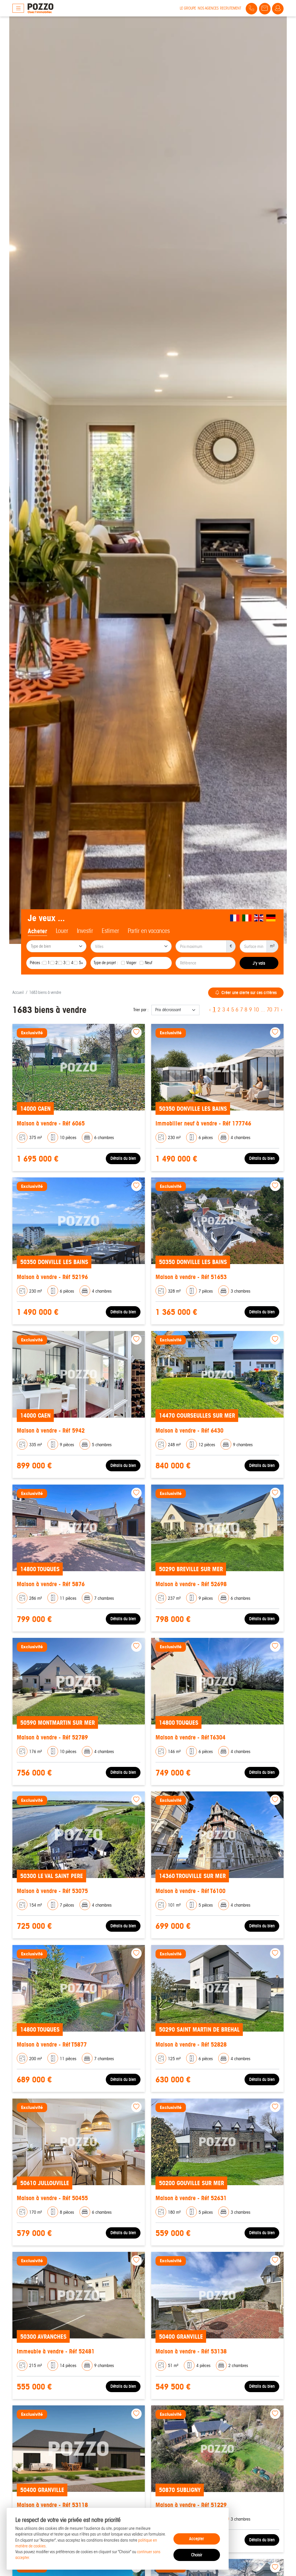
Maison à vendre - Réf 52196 (52, 1276)
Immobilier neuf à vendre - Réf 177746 (203, 1123)
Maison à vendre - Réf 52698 (191, 1584)
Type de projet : (106, 962)
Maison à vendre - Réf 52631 (191, 2198)
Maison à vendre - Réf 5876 (51, 1584)
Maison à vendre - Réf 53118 (52, 2504)
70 (269, 1010)
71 (276, 1010)
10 (256, 1010)
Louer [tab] (62, 931)
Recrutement (230, 8)
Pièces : (36, 962)
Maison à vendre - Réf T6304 (190, 1737)
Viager (131, 962)
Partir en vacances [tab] (149, 931)
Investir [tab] (85, 931)
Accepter (196, 2538)
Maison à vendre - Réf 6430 (189, 1430)
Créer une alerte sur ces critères (246, 992)
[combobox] (56, 946)
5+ (81, 962)
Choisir (196, 2555)
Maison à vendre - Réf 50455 (52, 2198)
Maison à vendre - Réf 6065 (51, 1123)
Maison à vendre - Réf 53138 (191, 2351)
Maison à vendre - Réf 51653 (191, 1276)
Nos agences (208, 8)
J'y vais (259, 963)
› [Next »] (281, 1010)
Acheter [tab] (37, 931)
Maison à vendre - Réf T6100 (190, 1890)
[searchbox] (57, 947)
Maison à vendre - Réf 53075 (52, 1890)
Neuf (148, 962)
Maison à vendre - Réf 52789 (52, 1737)
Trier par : (141, 1009)
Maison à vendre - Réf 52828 (191, 2044)
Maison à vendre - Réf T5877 (52, 2044)
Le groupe (188, 8)
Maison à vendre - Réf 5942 (51, 1430)
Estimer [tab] (110, 931)
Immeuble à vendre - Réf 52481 (56, 2351)
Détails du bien (123, 1158)
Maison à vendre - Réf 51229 (191, 2504)
